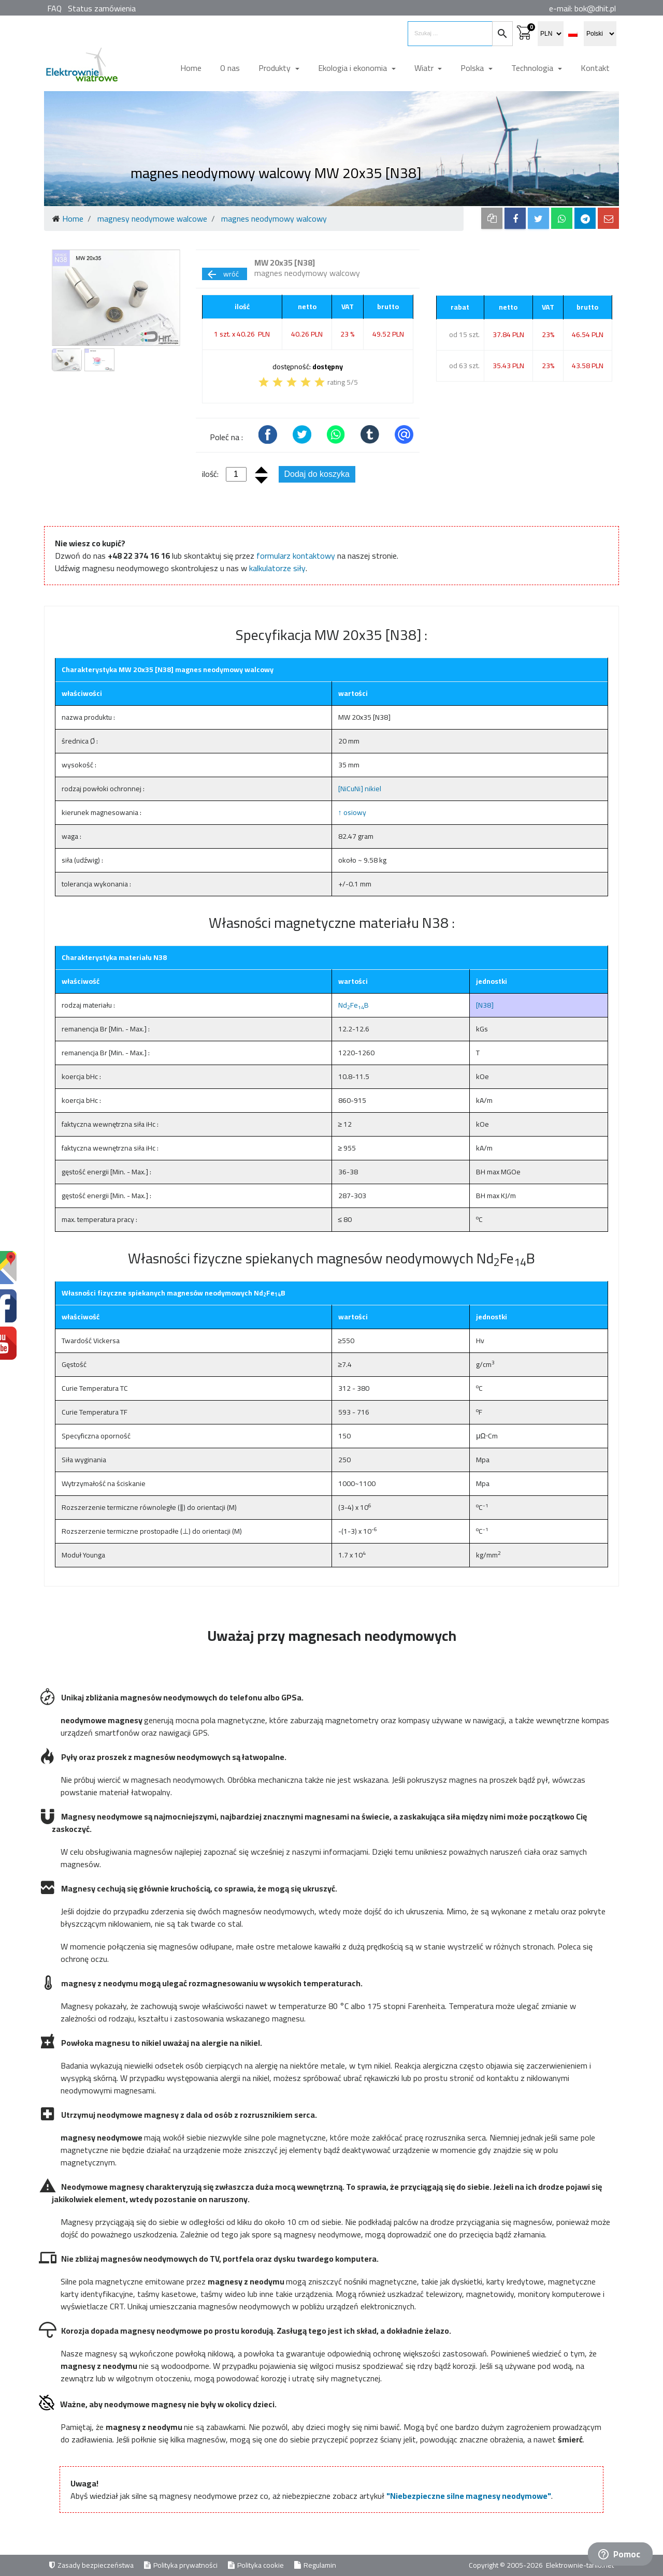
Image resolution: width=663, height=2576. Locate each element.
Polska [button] (473, 68)
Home (190, 68)
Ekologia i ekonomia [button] (353, 68)
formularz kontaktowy (295, 555)
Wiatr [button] (425, 68)
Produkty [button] (275, 68)
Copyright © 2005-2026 (506, 2565)
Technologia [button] (533, 68)
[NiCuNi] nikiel (359, 788)
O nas (230, 68)
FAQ (54, 8)
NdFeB (353, 1005)
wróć (222, 274)
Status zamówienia (102, 8)
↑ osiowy (352, 812)
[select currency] (551, 33)
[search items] (450, 33)
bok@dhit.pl (595, 8)
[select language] (600, 33)
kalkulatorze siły (277, 568)
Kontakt (595, 68)
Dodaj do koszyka (317, 474)
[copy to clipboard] (491, 218)
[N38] (485, 1005)
